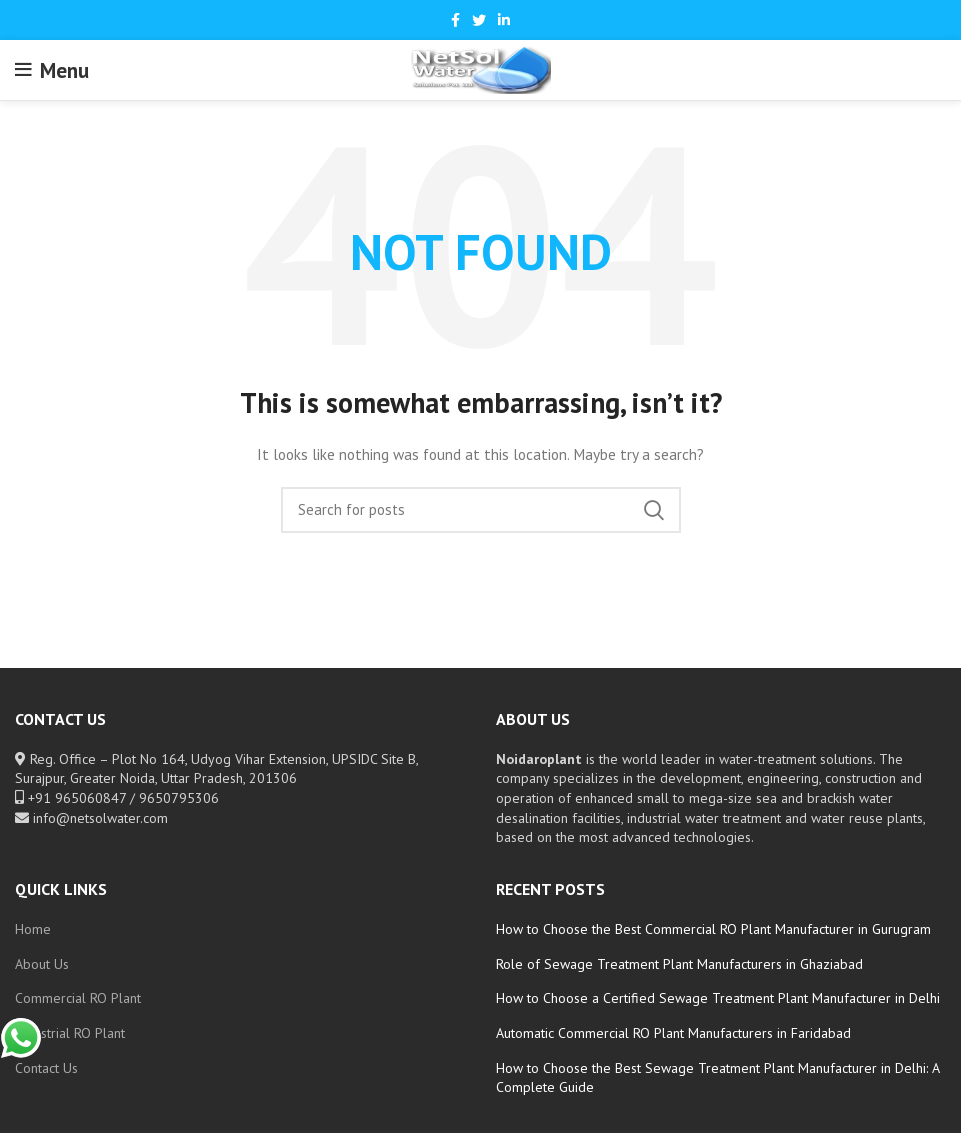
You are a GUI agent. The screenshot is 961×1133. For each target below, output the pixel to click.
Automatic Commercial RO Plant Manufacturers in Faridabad (673, 1033)
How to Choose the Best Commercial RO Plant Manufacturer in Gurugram (713, 929)
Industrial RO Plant (70, 1033)
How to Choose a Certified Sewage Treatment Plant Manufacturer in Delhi (718, 998)
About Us (42, 964)
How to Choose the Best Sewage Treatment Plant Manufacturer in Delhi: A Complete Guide (717, 1078)
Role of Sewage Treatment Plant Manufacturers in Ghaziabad (679, 964)
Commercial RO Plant (78, 998)
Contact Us (46, 1068)
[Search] (481, 510)
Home (33, 929)
